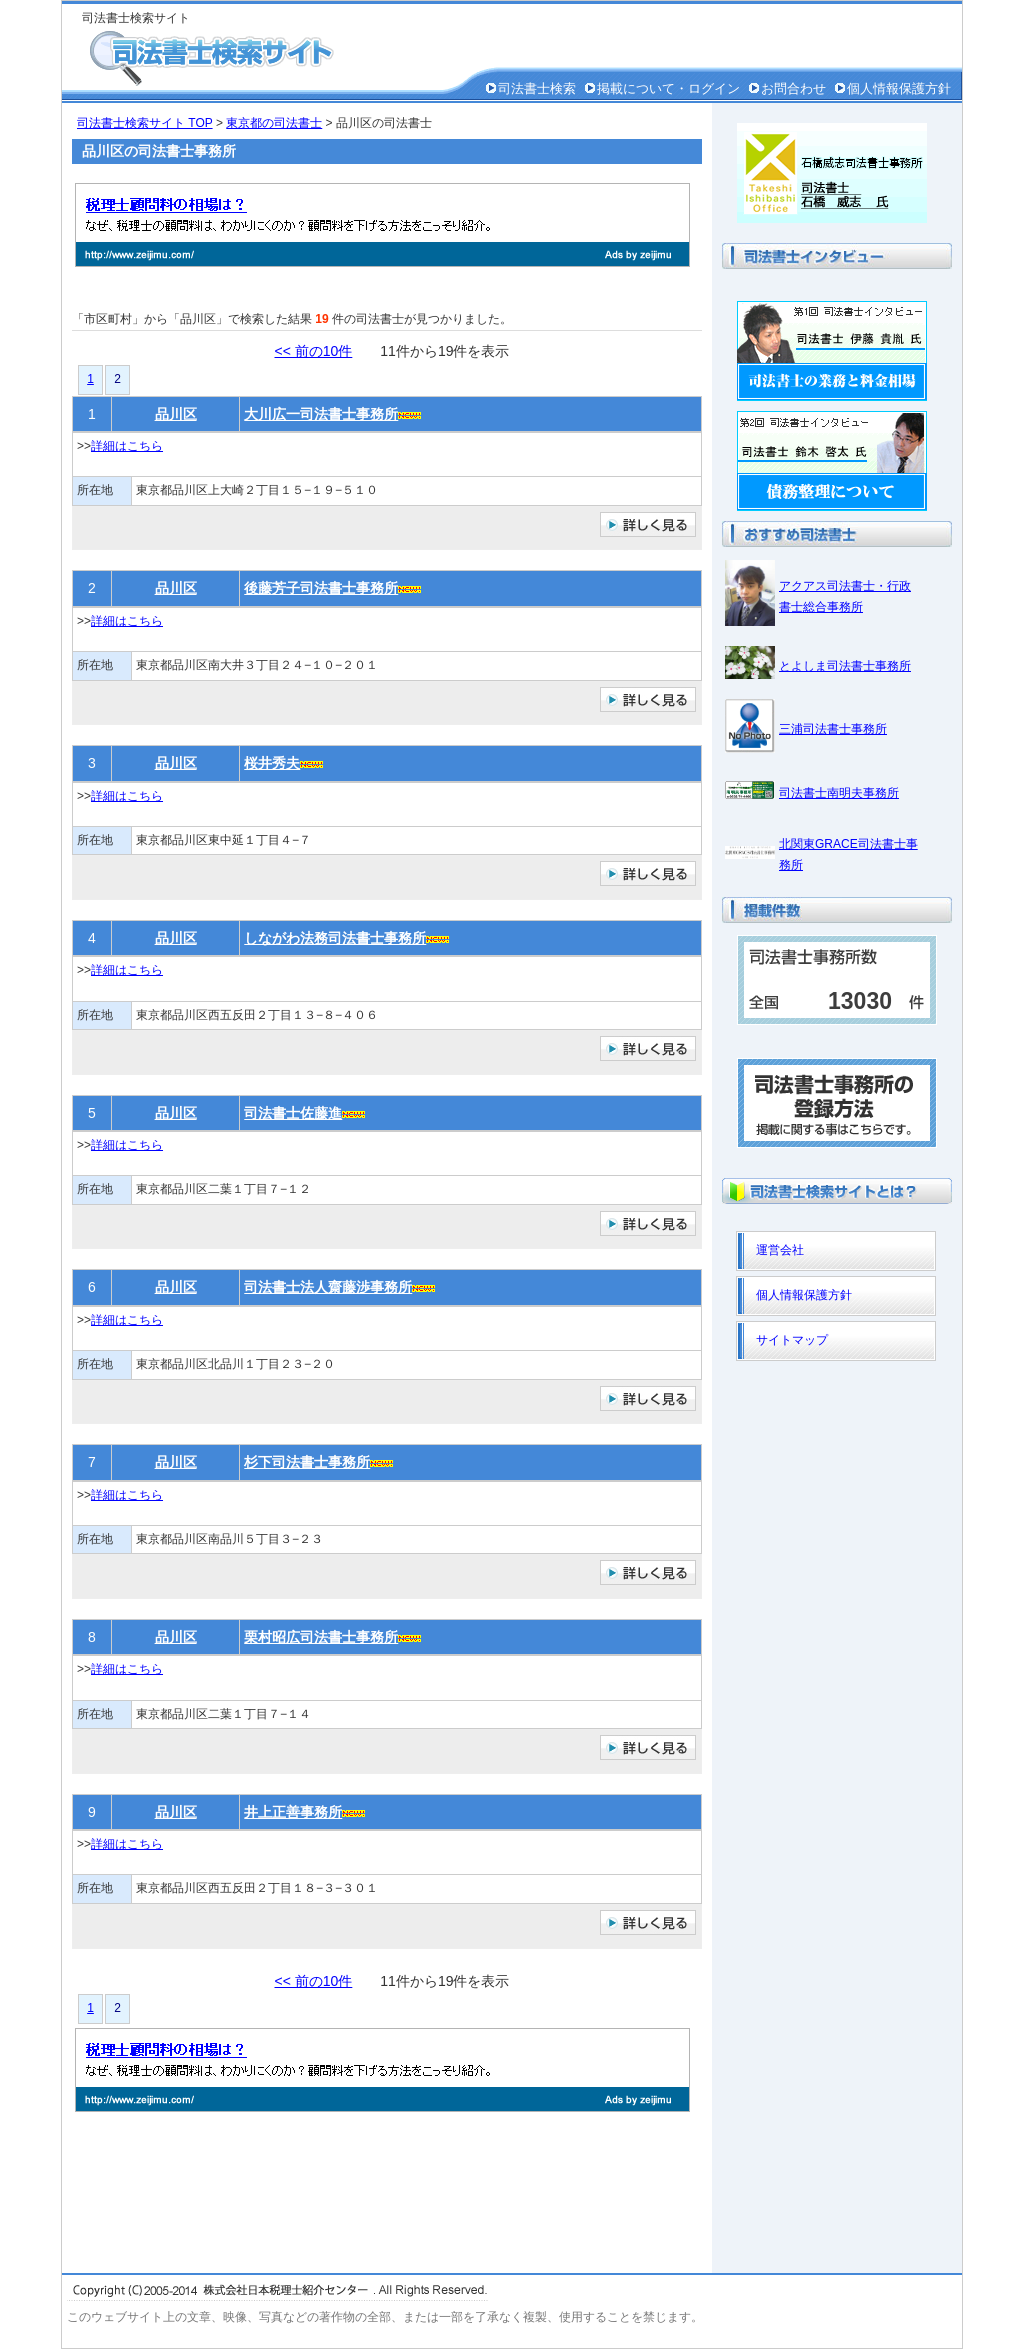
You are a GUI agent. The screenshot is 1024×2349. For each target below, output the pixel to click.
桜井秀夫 (272, 763)
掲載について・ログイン (668, 88)
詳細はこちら (127, 446)
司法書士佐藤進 (293, 1113)
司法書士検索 (537, 88)
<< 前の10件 (314, 351)
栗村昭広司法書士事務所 (321, 1637)
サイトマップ (792, 1340)
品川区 (176, 414)
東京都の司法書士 (274, 123)
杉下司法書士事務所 (307, 1462)
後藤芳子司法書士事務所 (321, 588)
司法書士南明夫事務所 (839, 793)
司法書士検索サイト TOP (145, 123)
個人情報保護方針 (899, 88)
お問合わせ (793, 88)
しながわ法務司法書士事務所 (335, 938)
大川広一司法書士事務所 (321, 414)
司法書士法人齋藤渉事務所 (328, 1287)
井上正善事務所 (293, 1812)
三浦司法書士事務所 (833, 729)
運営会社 (780, 1250)
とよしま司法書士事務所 (845, 666)
